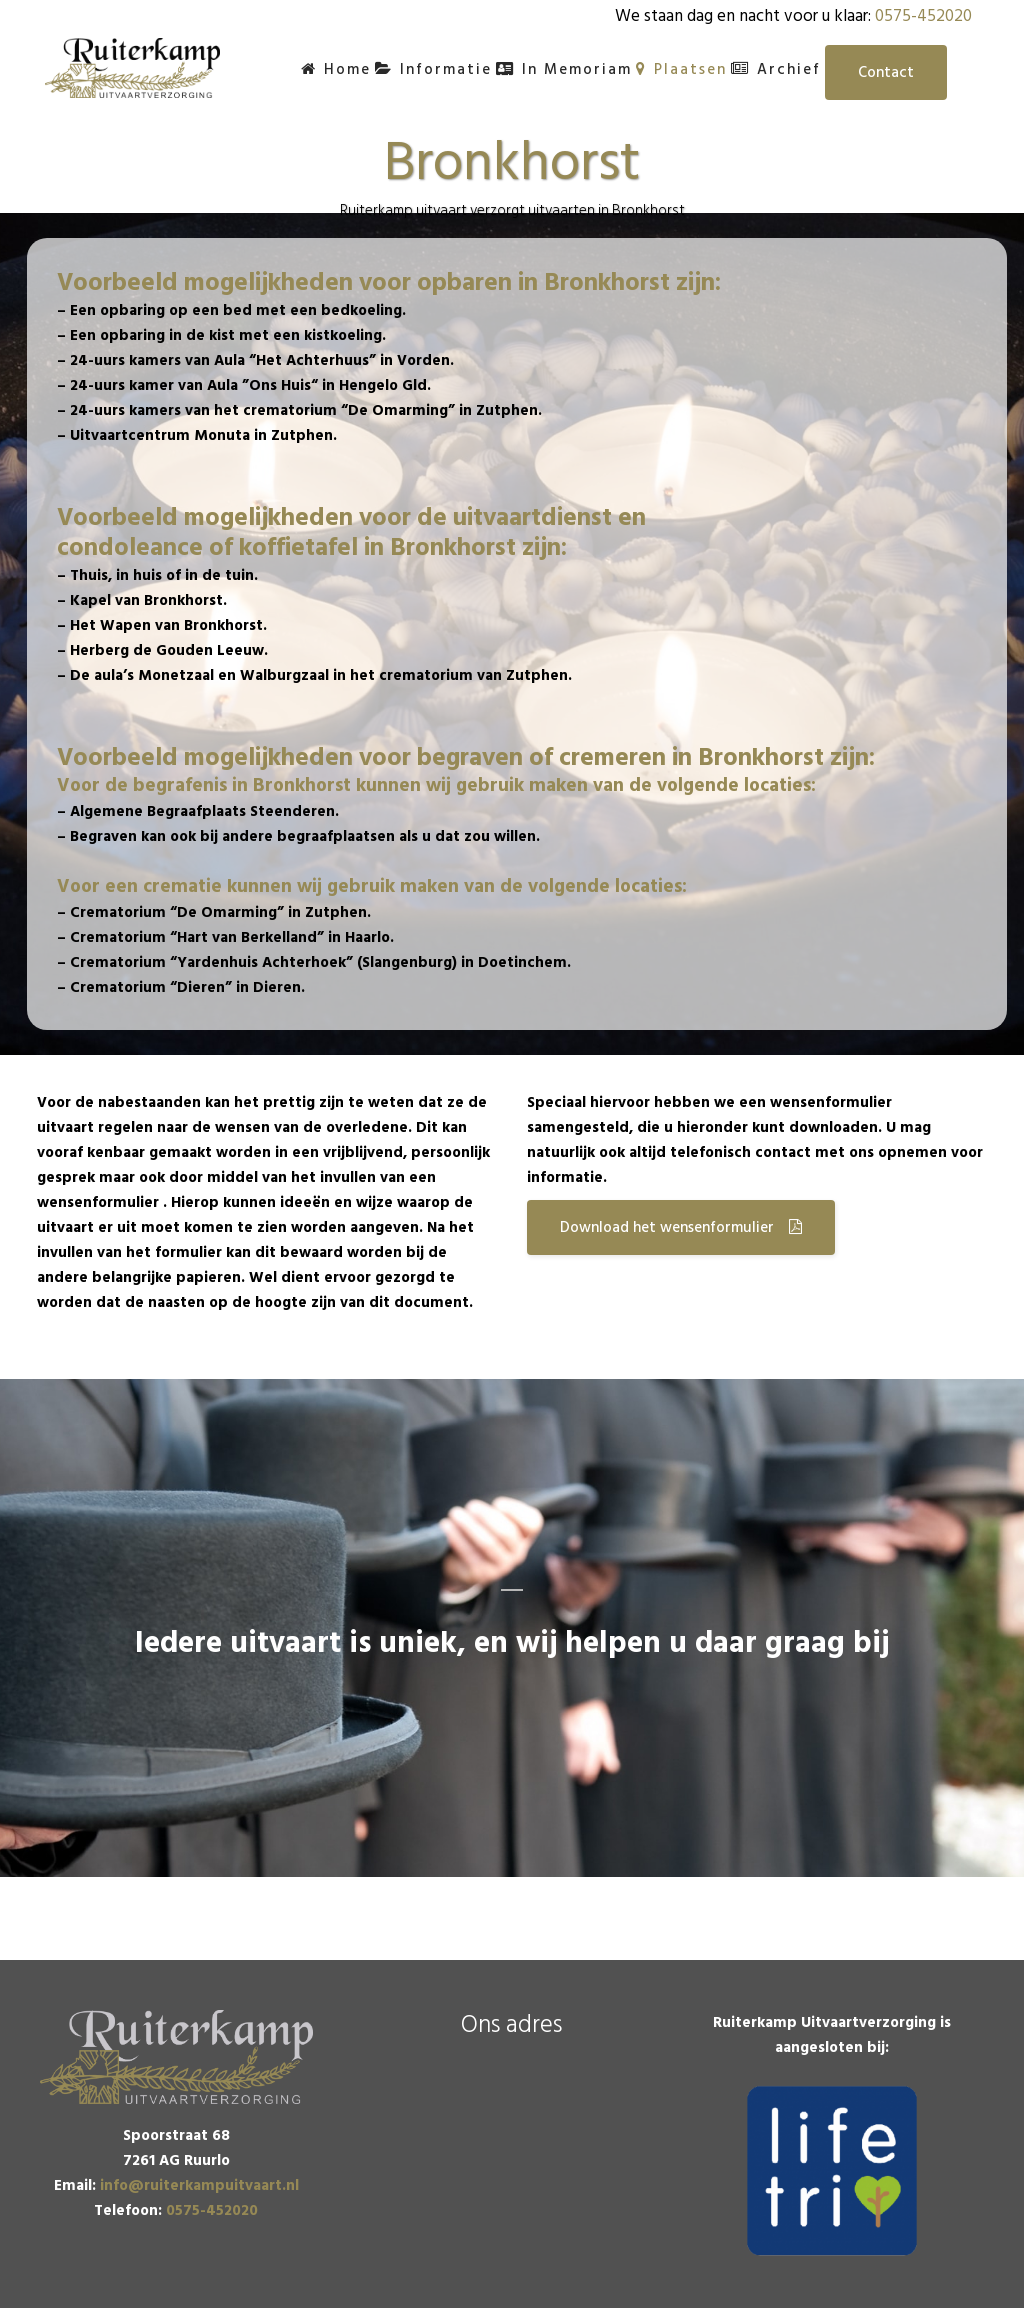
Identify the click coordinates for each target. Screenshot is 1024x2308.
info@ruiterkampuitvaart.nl (199, 2185)
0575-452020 (923, 16)
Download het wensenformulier (681, 1227)
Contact (886, 72)
